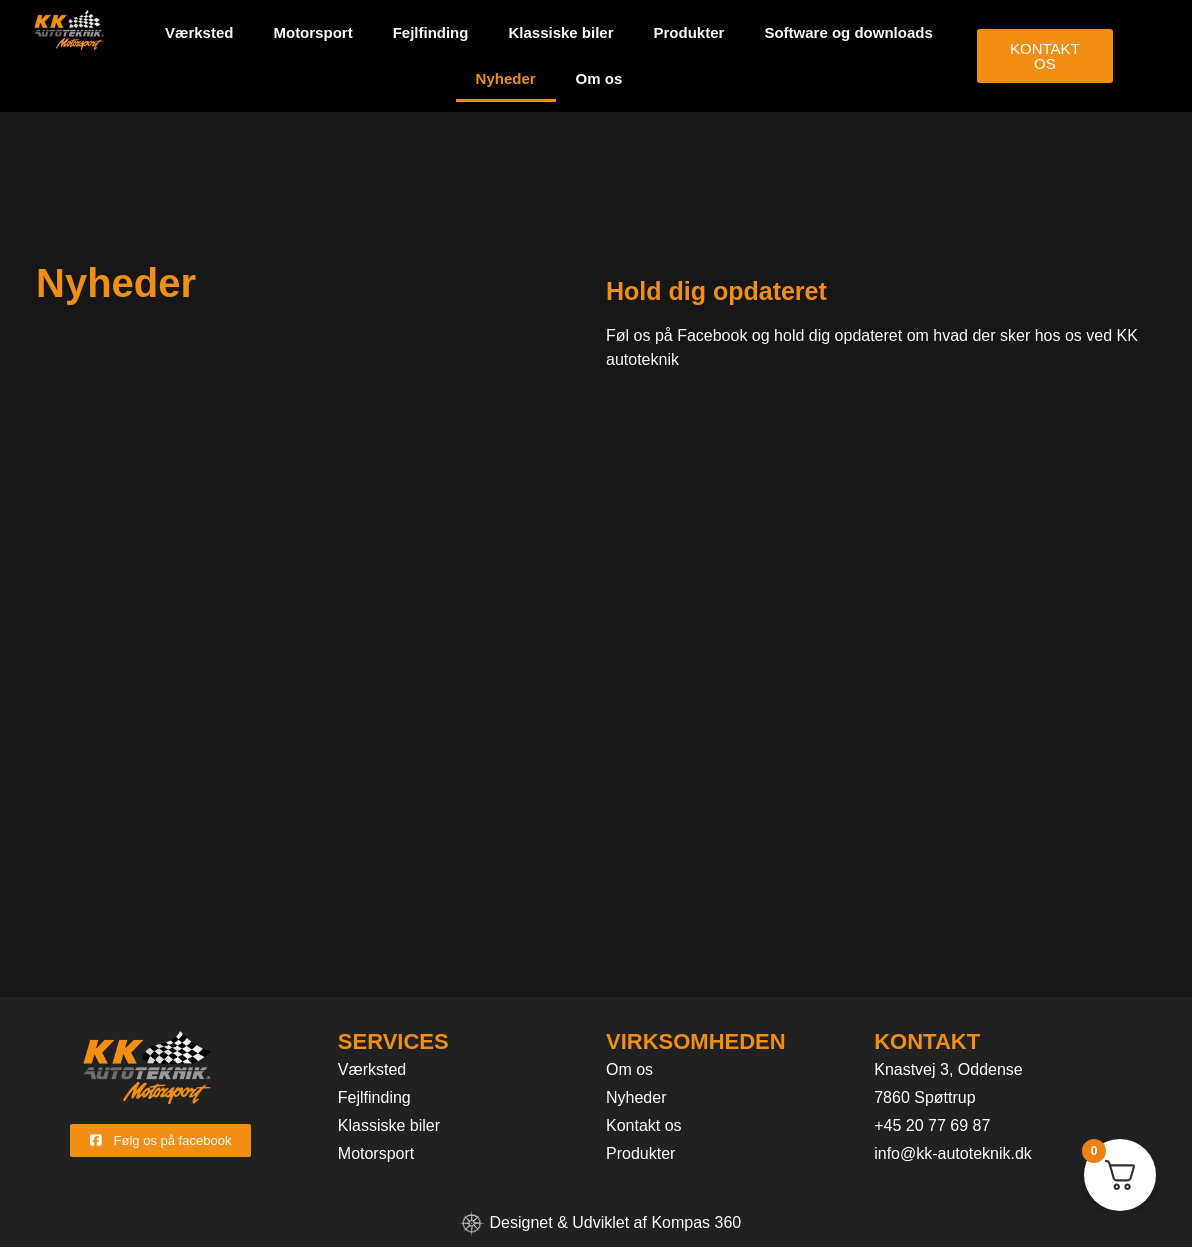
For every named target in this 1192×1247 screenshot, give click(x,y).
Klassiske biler (560, 32)
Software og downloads (848, 32)
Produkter (689, 32)
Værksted (199, 32)
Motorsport (312, 32)
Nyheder (506, 78)
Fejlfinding (431, 32)
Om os (599, 78)
